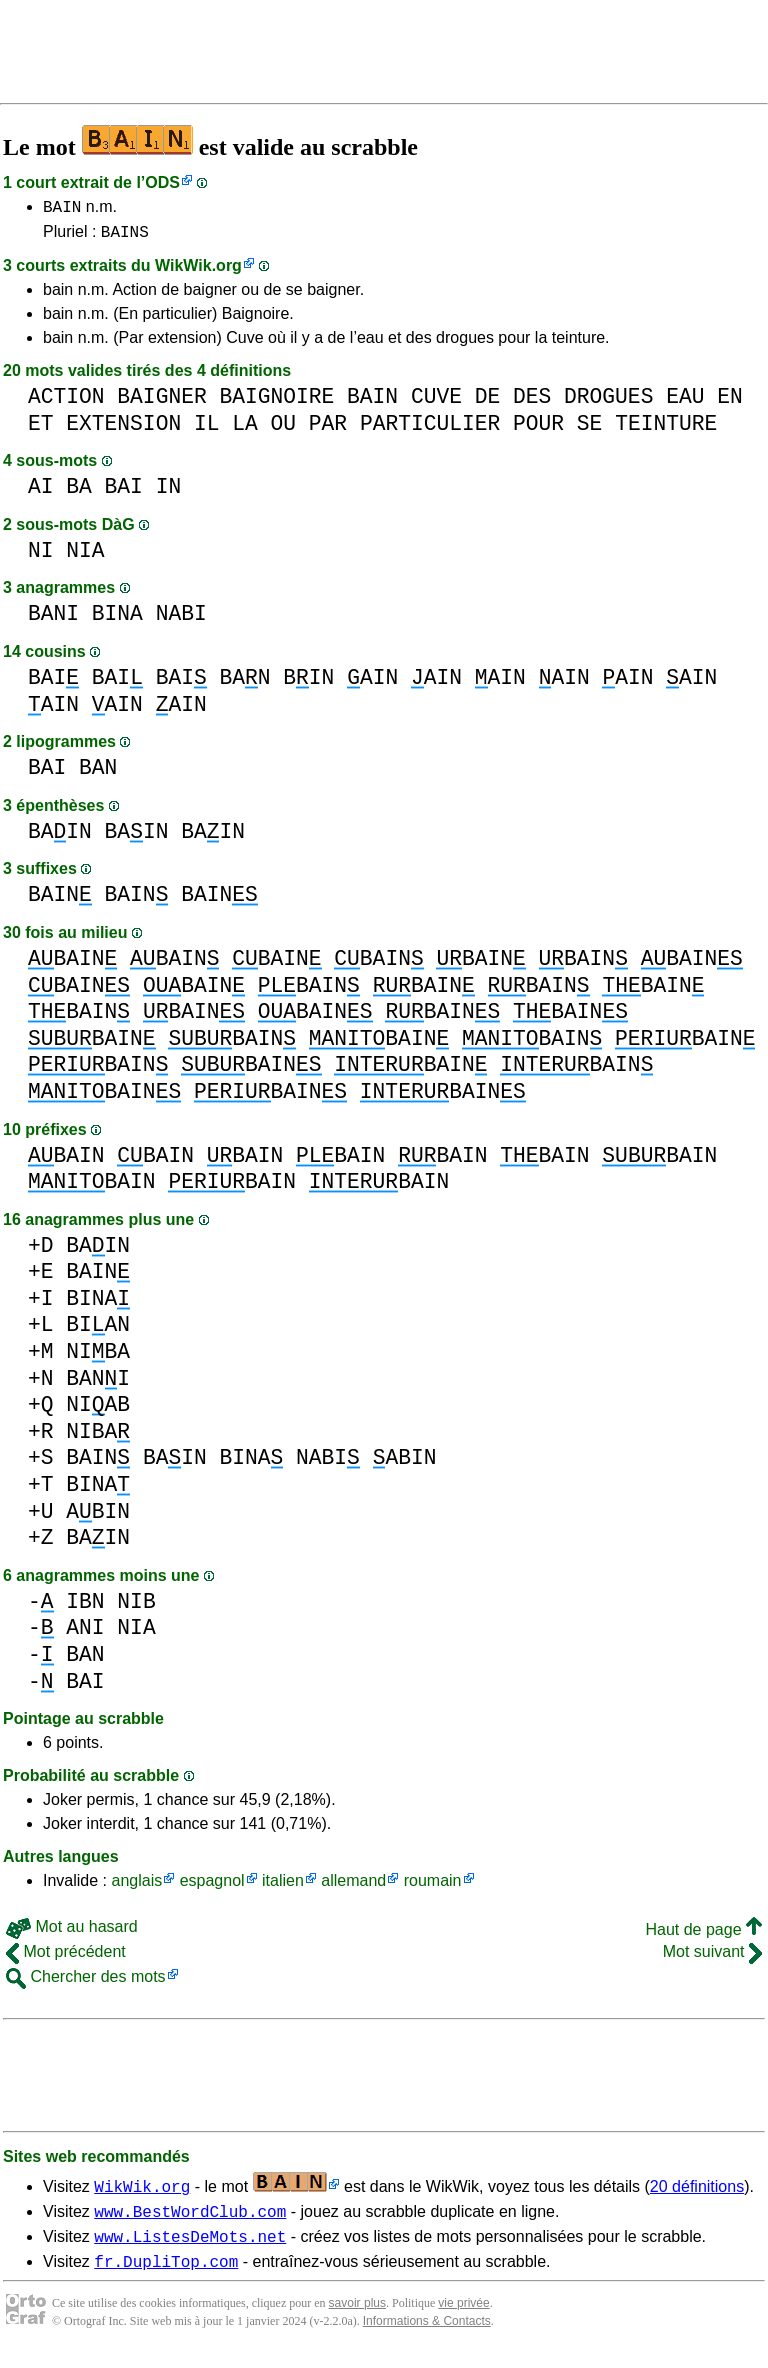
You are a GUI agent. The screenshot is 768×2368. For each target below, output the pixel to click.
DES (532, 402)
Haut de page (703, 1935)
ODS (162, 182)
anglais (136, 1886)
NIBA (98, 1357)
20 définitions (697, 2192)
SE (590, 429)
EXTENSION (123, 429)
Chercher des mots (86, 1982)
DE (488, 402)
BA (79, 492)
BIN (308, 683)
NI (41, 556)
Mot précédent (66, 1957)
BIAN (98, 1330)
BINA (117, 619)
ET (41, 429)
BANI (53, 619)
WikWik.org (198, 271)
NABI (181, 619)
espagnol (212, 1886)
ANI (85, 1633)
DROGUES (608, 402)
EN (730, 402)
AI (41, 492)
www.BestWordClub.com (190, 2220)
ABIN (405, 1463)
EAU (685, 402)
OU (284, 429)
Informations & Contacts (427, 2336)
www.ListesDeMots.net (190, 2248)
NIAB (98, 1410)
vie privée (463, 2318)
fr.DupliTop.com (166, 2276)
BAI (124, 492)
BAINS (125, 237)
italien (283, 1886)
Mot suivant (712, 1957)
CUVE (436, 402)
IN (169, 492)
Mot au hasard (72, 1932)
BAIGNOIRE (276, 402)
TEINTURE (666, 429)
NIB (136, 1607)
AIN (372, 683)
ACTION (66, 402)
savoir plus (357, 2318)
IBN (85, 1607)
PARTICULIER (430, 429)
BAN (244, 683)
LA (245, 429)
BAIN (62, 209)
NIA (85, 556)
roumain (433, 1886)
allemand (353, 1886)
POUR (538, 429)
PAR (328, 429)
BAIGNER (161, 402)
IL (207, 429)
